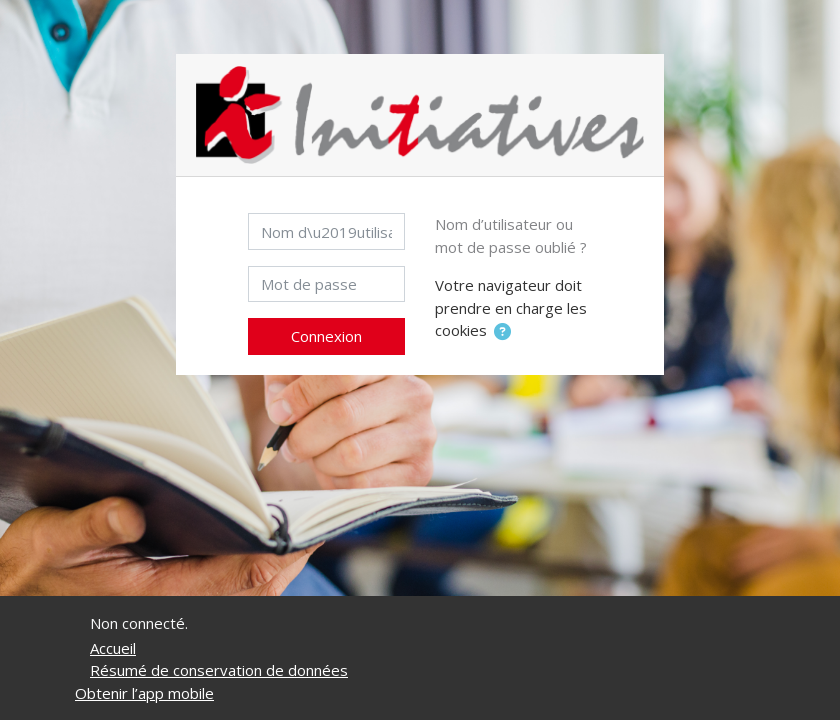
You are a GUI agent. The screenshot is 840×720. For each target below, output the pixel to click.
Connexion (326, 336)
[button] (502, 332)
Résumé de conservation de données (219, 670)
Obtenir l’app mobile (144, 693)
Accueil (113, 648)
